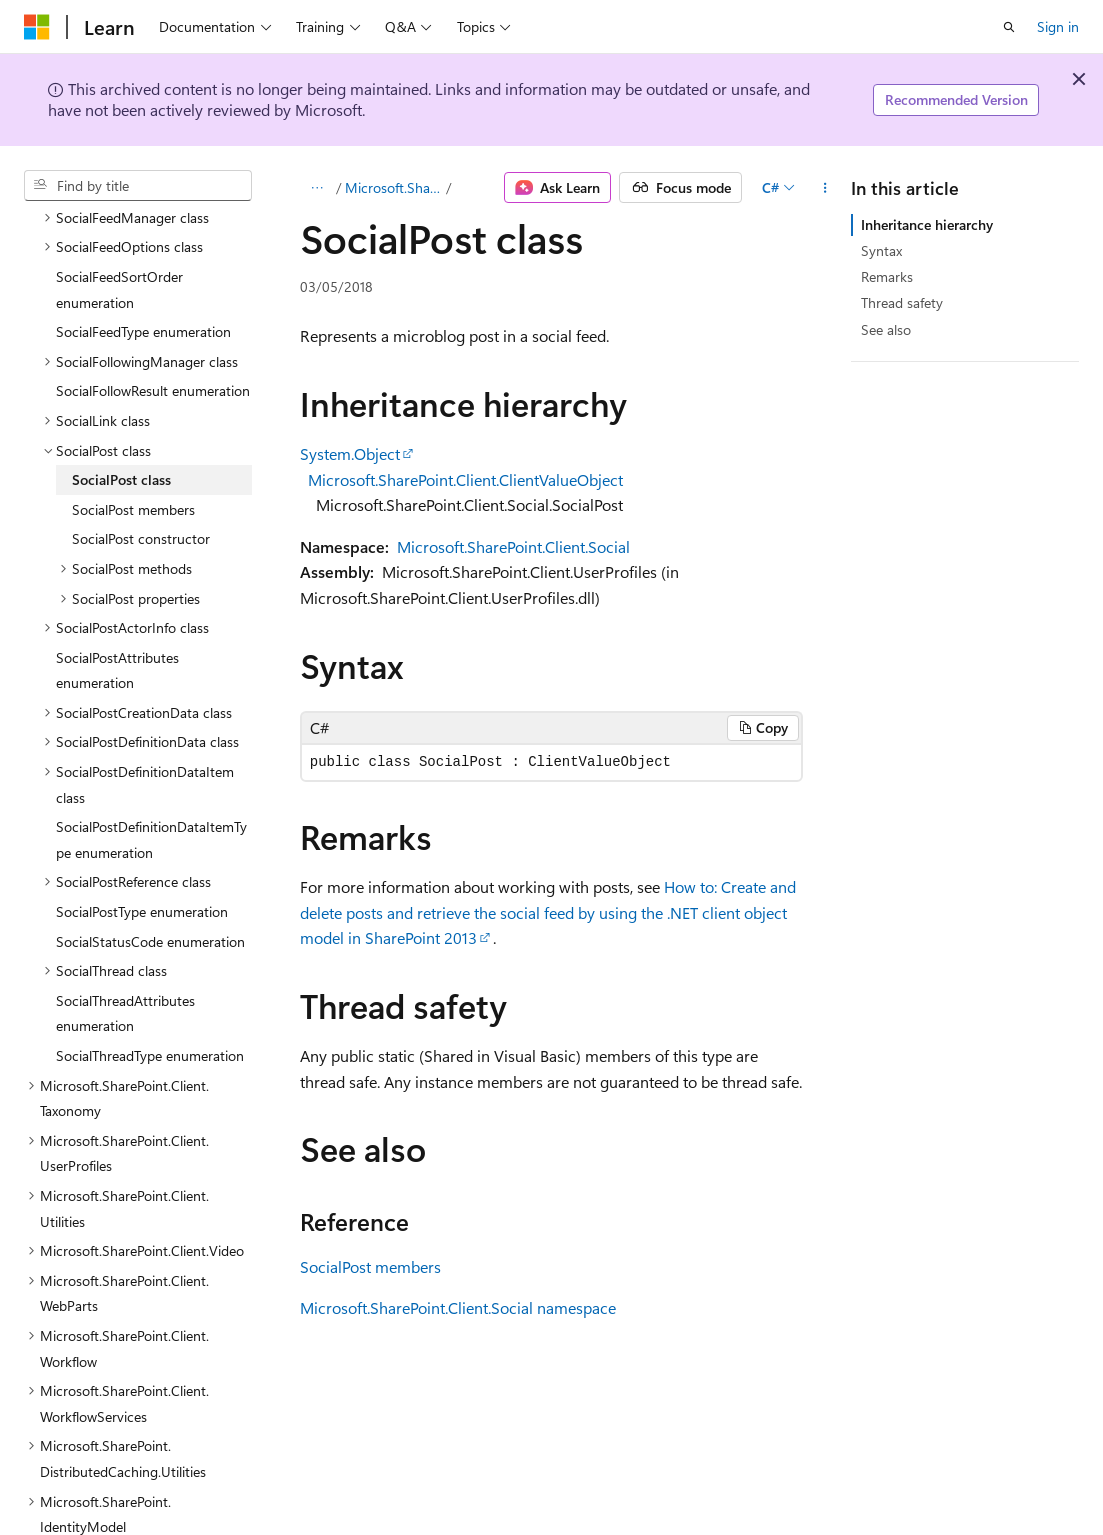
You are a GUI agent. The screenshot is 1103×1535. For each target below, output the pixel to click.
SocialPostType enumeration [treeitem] (142, 828)
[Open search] (1009, 27)
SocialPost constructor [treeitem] (141, 455)
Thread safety (902, 302)
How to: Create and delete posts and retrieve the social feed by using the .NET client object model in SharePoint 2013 (548, 912)
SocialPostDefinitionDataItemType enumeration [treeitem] (151, 756)
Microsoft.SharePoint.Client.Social (393, 187)
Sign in (1058, 26)
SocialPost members (370, 1266)
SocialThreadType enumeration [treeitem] (150, 972)
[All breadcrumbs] (317, 188)
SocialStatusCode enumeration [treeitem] (150, 858)
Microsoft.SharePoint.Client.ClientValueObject (465, 479)
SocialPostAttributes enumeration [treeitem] (117, 587)
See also (886, 329)
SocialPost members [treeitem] (133, 426)
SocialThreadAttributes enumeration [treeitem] (125, 930)
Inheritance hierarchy (927, 224)
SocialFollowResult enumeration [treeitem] (153, 307)
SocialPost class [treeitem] (121, 396)
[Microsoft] (37, 27)
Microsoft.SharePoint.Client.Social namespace (458, 1307)
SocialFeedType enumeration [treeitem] (143, 248)
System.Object (350, 453)
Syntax (881, 250)
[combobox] (138, 186)
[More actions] (824, 188)
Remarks (887, 276)
